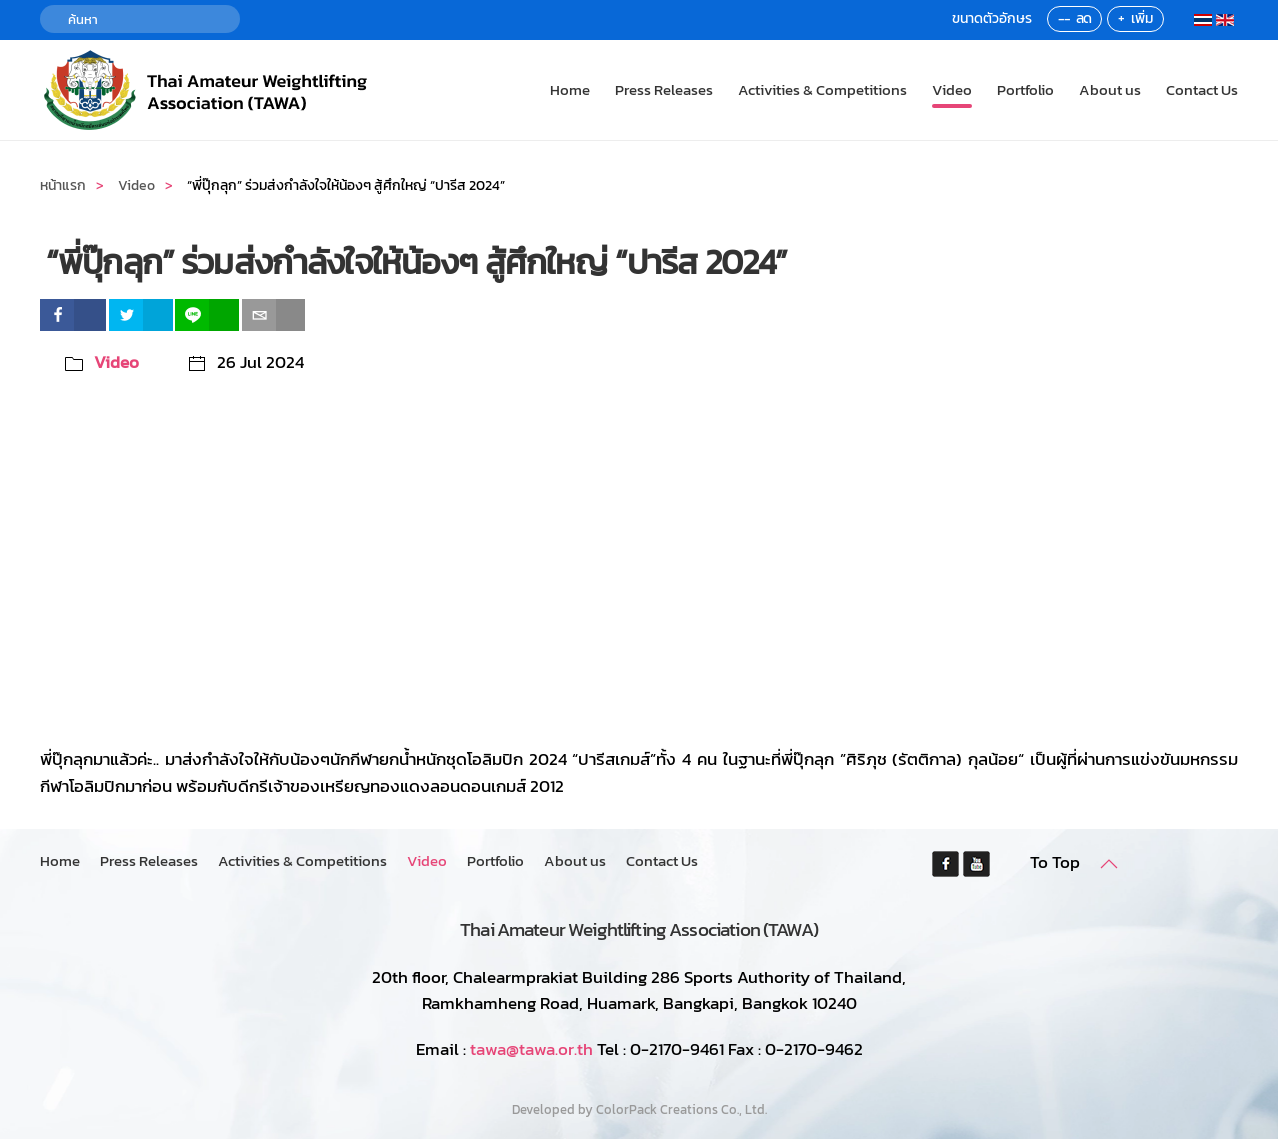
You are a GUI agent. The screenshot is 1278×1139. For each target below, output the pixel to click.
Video (952, 89)
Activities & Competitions (822, 89)
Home (570, 89)
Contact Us (1202, 89)
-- (1064, 18)
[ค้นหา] (140, 19)
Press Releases (664, 89)
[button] (1109, 864)
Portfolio (1025, 89)
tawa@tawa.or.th (531, 1049)
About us (1110, 89)
